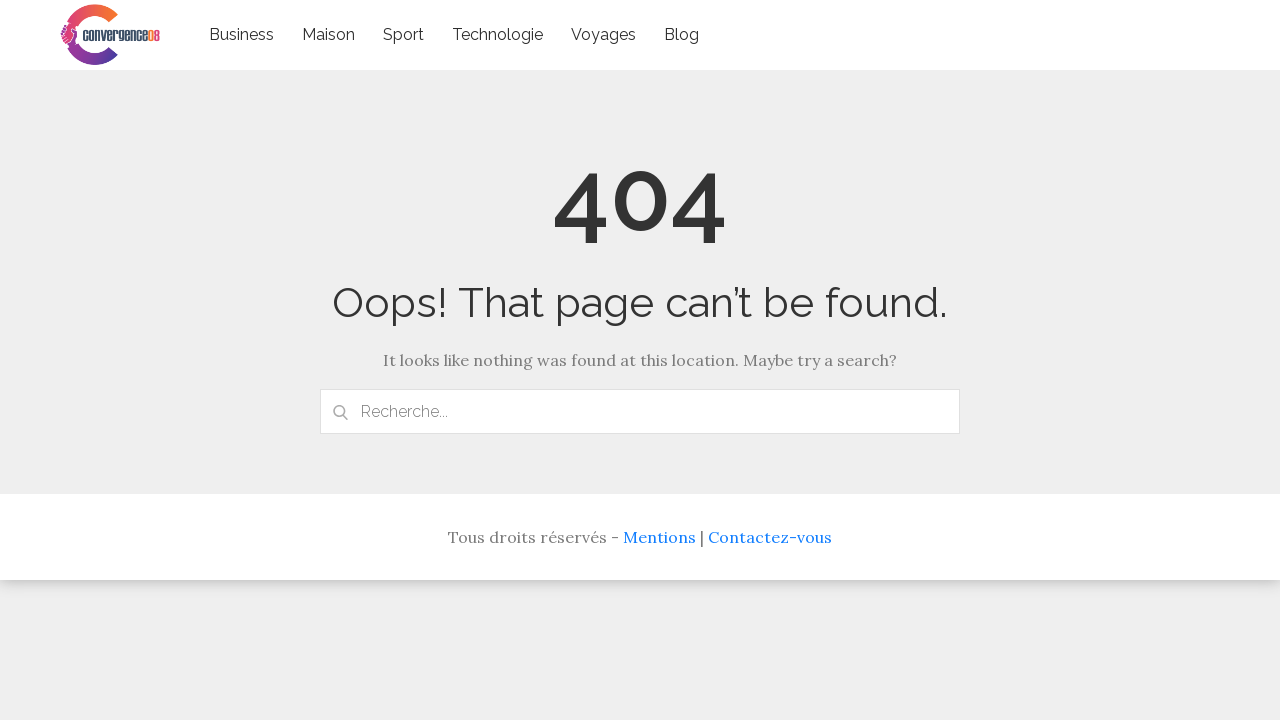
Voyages (603, 34)
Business (241, 34)
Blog (681, 34)
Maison (328, 34)
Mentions (659, 537)
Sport (403, 34)
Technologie (497, 34)
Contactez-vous (770, 537)
